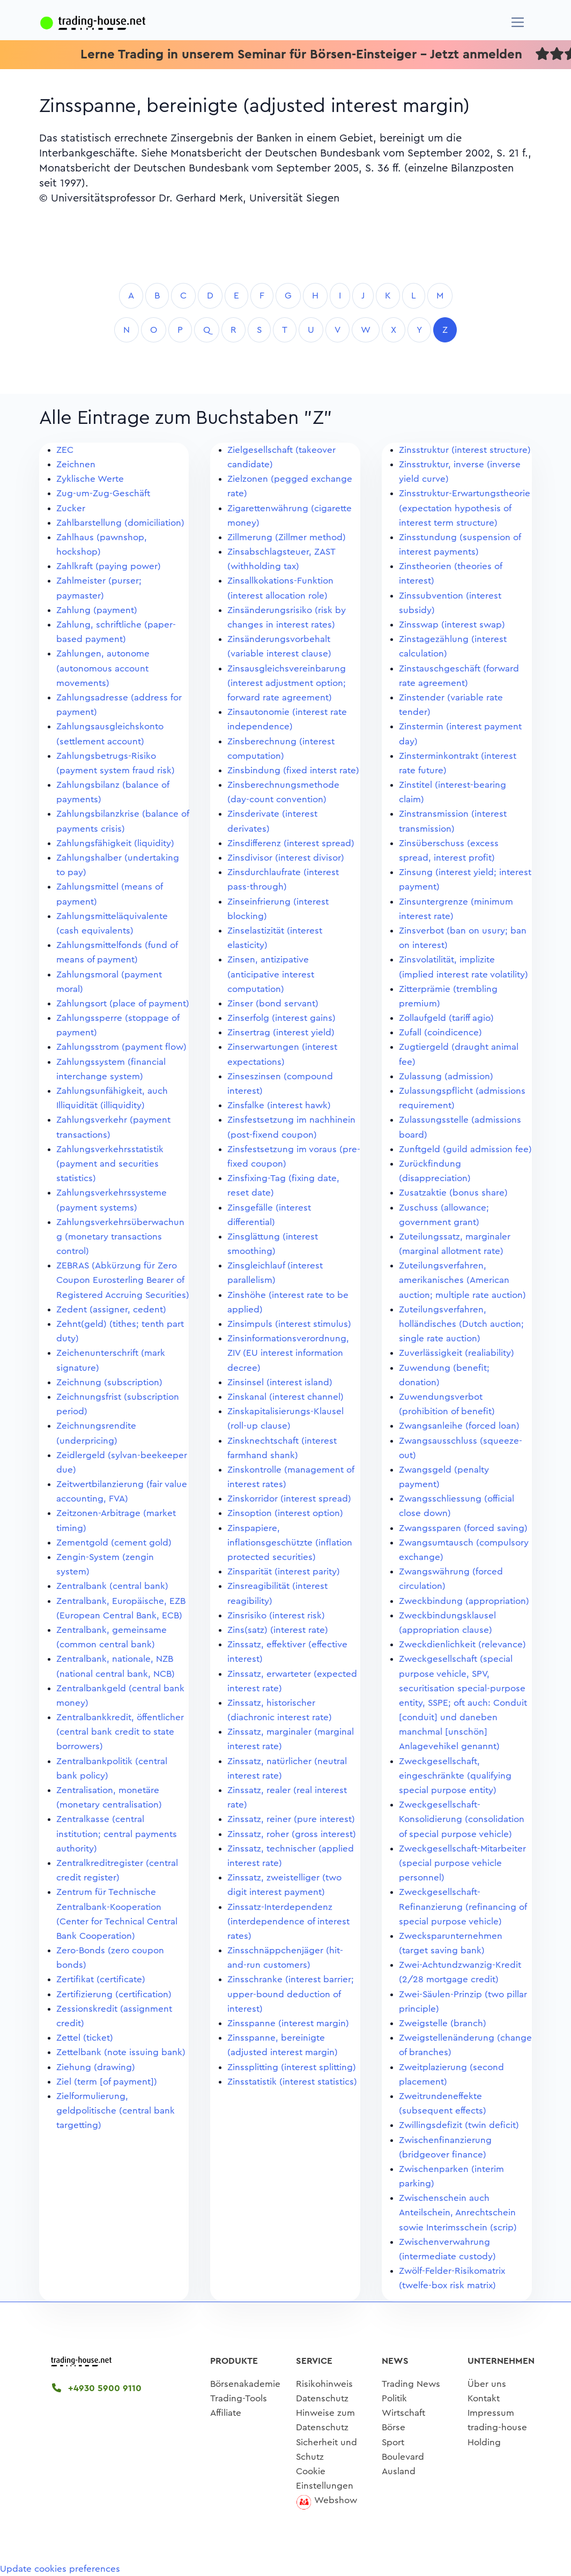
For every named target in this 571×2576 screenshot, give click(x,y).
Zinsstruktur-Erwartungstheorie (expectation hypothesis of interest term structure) (464, 508)
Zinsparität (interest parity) (283, 1571)
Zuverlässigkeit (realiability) (456, 1352)
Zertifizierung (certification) (114, 1994)
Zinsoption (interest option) (285, 1513)
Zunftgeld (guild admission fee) (465, 1149)
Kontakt (484, 2398)
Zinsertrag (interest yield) (281, 1032)
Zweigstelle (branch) (442, 2023)
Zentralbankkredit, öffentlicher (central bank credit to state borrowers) (120, 1732)
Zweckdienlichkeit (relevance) (462, 1644)
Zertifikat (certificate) (100, 1979)
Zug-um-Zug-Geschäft (103, 493)
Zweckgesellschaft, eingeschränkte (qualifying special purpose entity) (455, 1776)
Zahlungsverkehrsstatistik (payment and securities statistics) (110, 1164)
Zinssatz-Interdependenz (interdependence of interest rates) (288, 1921)
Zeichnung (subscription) (109, 1382)
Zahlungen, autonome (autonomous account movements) (103, 668)
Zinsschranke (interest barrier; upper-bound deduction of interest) (290, 1994)
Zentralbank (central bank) (112, 1586)
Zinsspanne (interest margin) (288, 2023)
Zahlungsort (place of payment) (122, 1003)
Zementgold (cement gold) (114, 1542)
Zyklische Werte (90, 478)
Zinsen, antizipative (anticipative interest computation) (270, 974)
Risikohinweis (324, 2383)
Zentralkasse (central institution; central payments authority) (116, 1834)
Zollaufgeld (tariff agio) (446, 1017)
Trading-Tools (238, 2398)
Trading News (411, 2383)
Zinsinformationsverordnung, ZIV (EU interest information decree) (288, 1353)
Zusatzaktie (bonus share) (453, 1192)
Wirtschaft (403, 2412)
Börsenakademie (245, 2383)
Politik (394, 2398)
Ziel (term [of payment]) (106, 2081)
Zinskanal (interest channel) (285, 1396)
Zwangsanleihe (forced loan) (459, 1425)
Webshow (335, 2500)
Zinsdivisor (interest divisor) (285, 857)
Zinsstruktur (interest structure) (465, 449)
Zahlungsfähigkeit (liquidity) (115, 843)
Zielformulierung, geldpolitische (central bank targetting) (115, 2111)
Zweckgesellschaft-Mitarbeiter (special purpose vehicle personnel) (462, 1863)
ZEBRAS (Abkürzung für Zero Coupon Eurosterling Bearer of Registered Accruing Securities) (122, 1280)
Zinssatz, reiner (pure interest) (291, 1819)
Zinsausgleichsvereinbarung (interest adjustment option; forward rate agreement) (286, 683)
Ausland (399, 2471)
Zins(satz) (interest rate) (277, 1629)
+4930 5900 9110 (97, 2388)
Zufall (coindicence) (440, 1032)
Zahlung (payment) (96, 610)
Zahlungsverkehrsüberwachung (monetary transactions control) (120, 1237)
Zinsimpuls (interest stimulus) (289, 1323)
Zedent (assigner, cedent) (111, 1309)
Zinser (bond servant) (272, 1003)
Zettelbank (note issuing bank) (121, 2052)
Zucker (70, 508)
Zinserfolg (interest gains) (281, 1017)
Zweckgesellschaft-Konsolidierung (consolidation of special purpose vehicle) (461, 1819)
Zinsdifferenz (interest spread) (290, 843)
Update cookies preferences (60, 2568)
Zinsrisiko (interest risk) (276, 1615)
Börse (393, 2427)
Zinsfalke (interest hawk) (279, 1105)
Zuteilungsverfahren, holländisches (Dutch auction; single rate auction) (461, 1324)
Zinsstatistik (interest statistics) (292, 2081)
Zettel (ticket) (84, 2037)
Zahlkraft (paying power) (108, 566)
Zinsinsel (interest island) (279, 1382)
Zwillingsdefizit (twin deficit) (459, 2125)
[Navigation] (517, 22)
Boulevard (403, 2456)
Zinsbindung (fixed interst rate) (293, 770)
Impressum (491, 2412)
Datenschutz (322, 2398)
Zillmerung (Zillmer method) (286, 537)
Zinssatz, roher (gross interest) (291, 1834)
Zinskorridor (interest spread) (289, 1498)
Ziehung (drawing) (95, 2067)
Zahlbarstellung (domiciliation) (120, 522)
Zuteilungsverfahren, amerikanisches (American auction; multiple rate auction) (462, 1280)
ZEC (64, 449)
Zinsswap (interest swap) (452, 624)
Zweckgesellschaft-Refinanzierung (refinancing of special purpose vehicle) (462, 1906)
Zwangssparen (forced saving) (463, 1528)
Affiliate (225, 2412)
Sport (393, 2442)
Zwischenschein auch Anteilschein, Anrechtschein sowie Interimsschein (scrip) (458, 2212)
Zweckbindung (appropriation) (464, 1601)
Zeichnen (75, 464)
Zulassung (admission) (446, 1076)
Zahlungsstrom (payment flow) (121, 1046)
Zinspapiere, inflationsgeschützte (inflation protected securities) (289, 1543)
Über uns (487, 2383)
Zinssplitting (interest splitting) (291, 2067)
